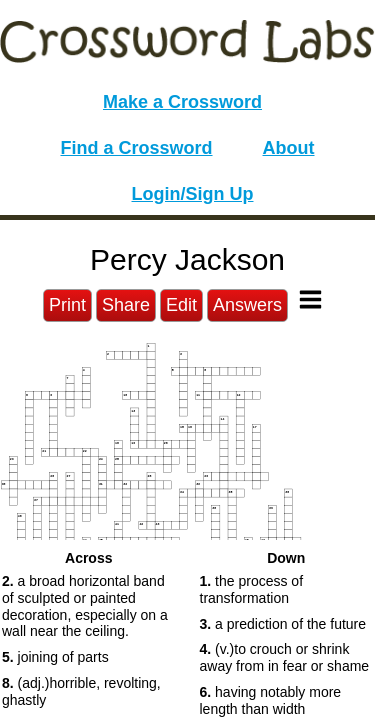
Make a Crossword (182, 102)
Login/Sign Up (193, 194)
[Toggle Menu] (310, 299)
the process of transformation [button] (252, 589)
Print (67, 305)
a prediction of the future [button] (283, 624)
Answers (247, 305)
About (289, 148)
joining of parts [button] (55, 657)
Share (126, 305)
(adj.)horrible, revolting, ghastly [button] (81, 691)
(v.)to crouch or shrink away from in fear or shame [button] (285, 657)
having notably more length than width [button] (271, 700)
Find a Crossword (137, 148)
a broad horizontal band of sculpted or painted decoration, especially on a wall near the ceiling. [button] (85, 606)
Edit (181, 305)
